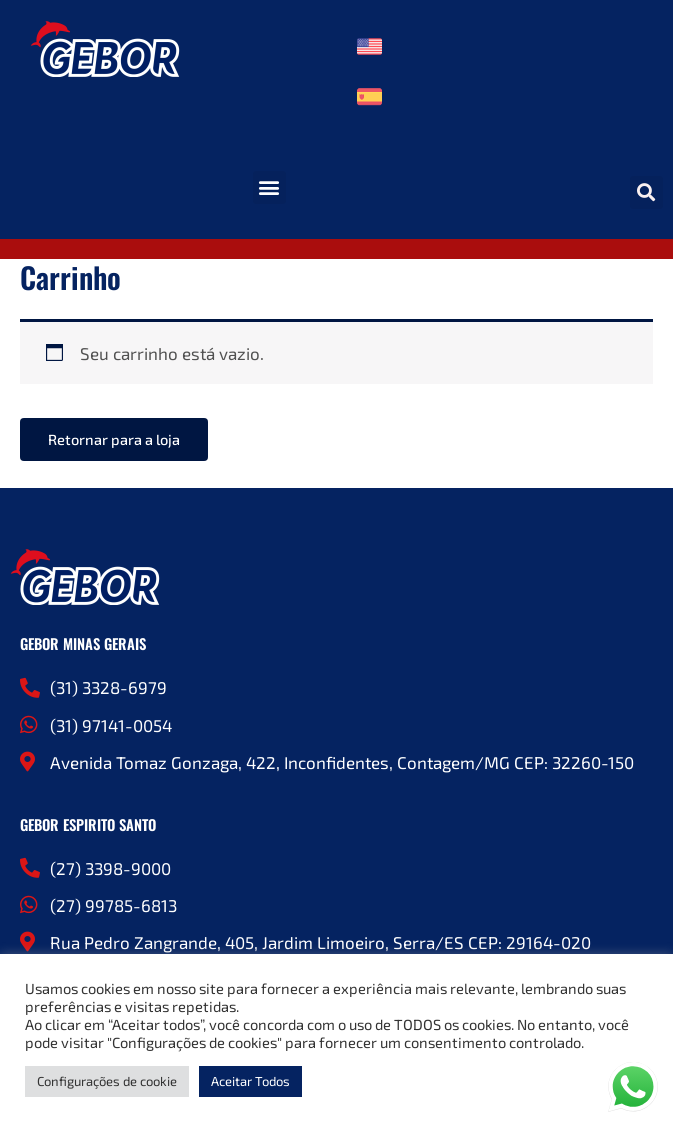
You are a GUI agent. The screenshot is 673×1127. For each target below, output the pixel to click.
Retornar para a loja (114, 439)
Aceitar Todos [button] (250, 1081)
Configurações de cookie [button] (107, 1081)
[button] (269, 187)
